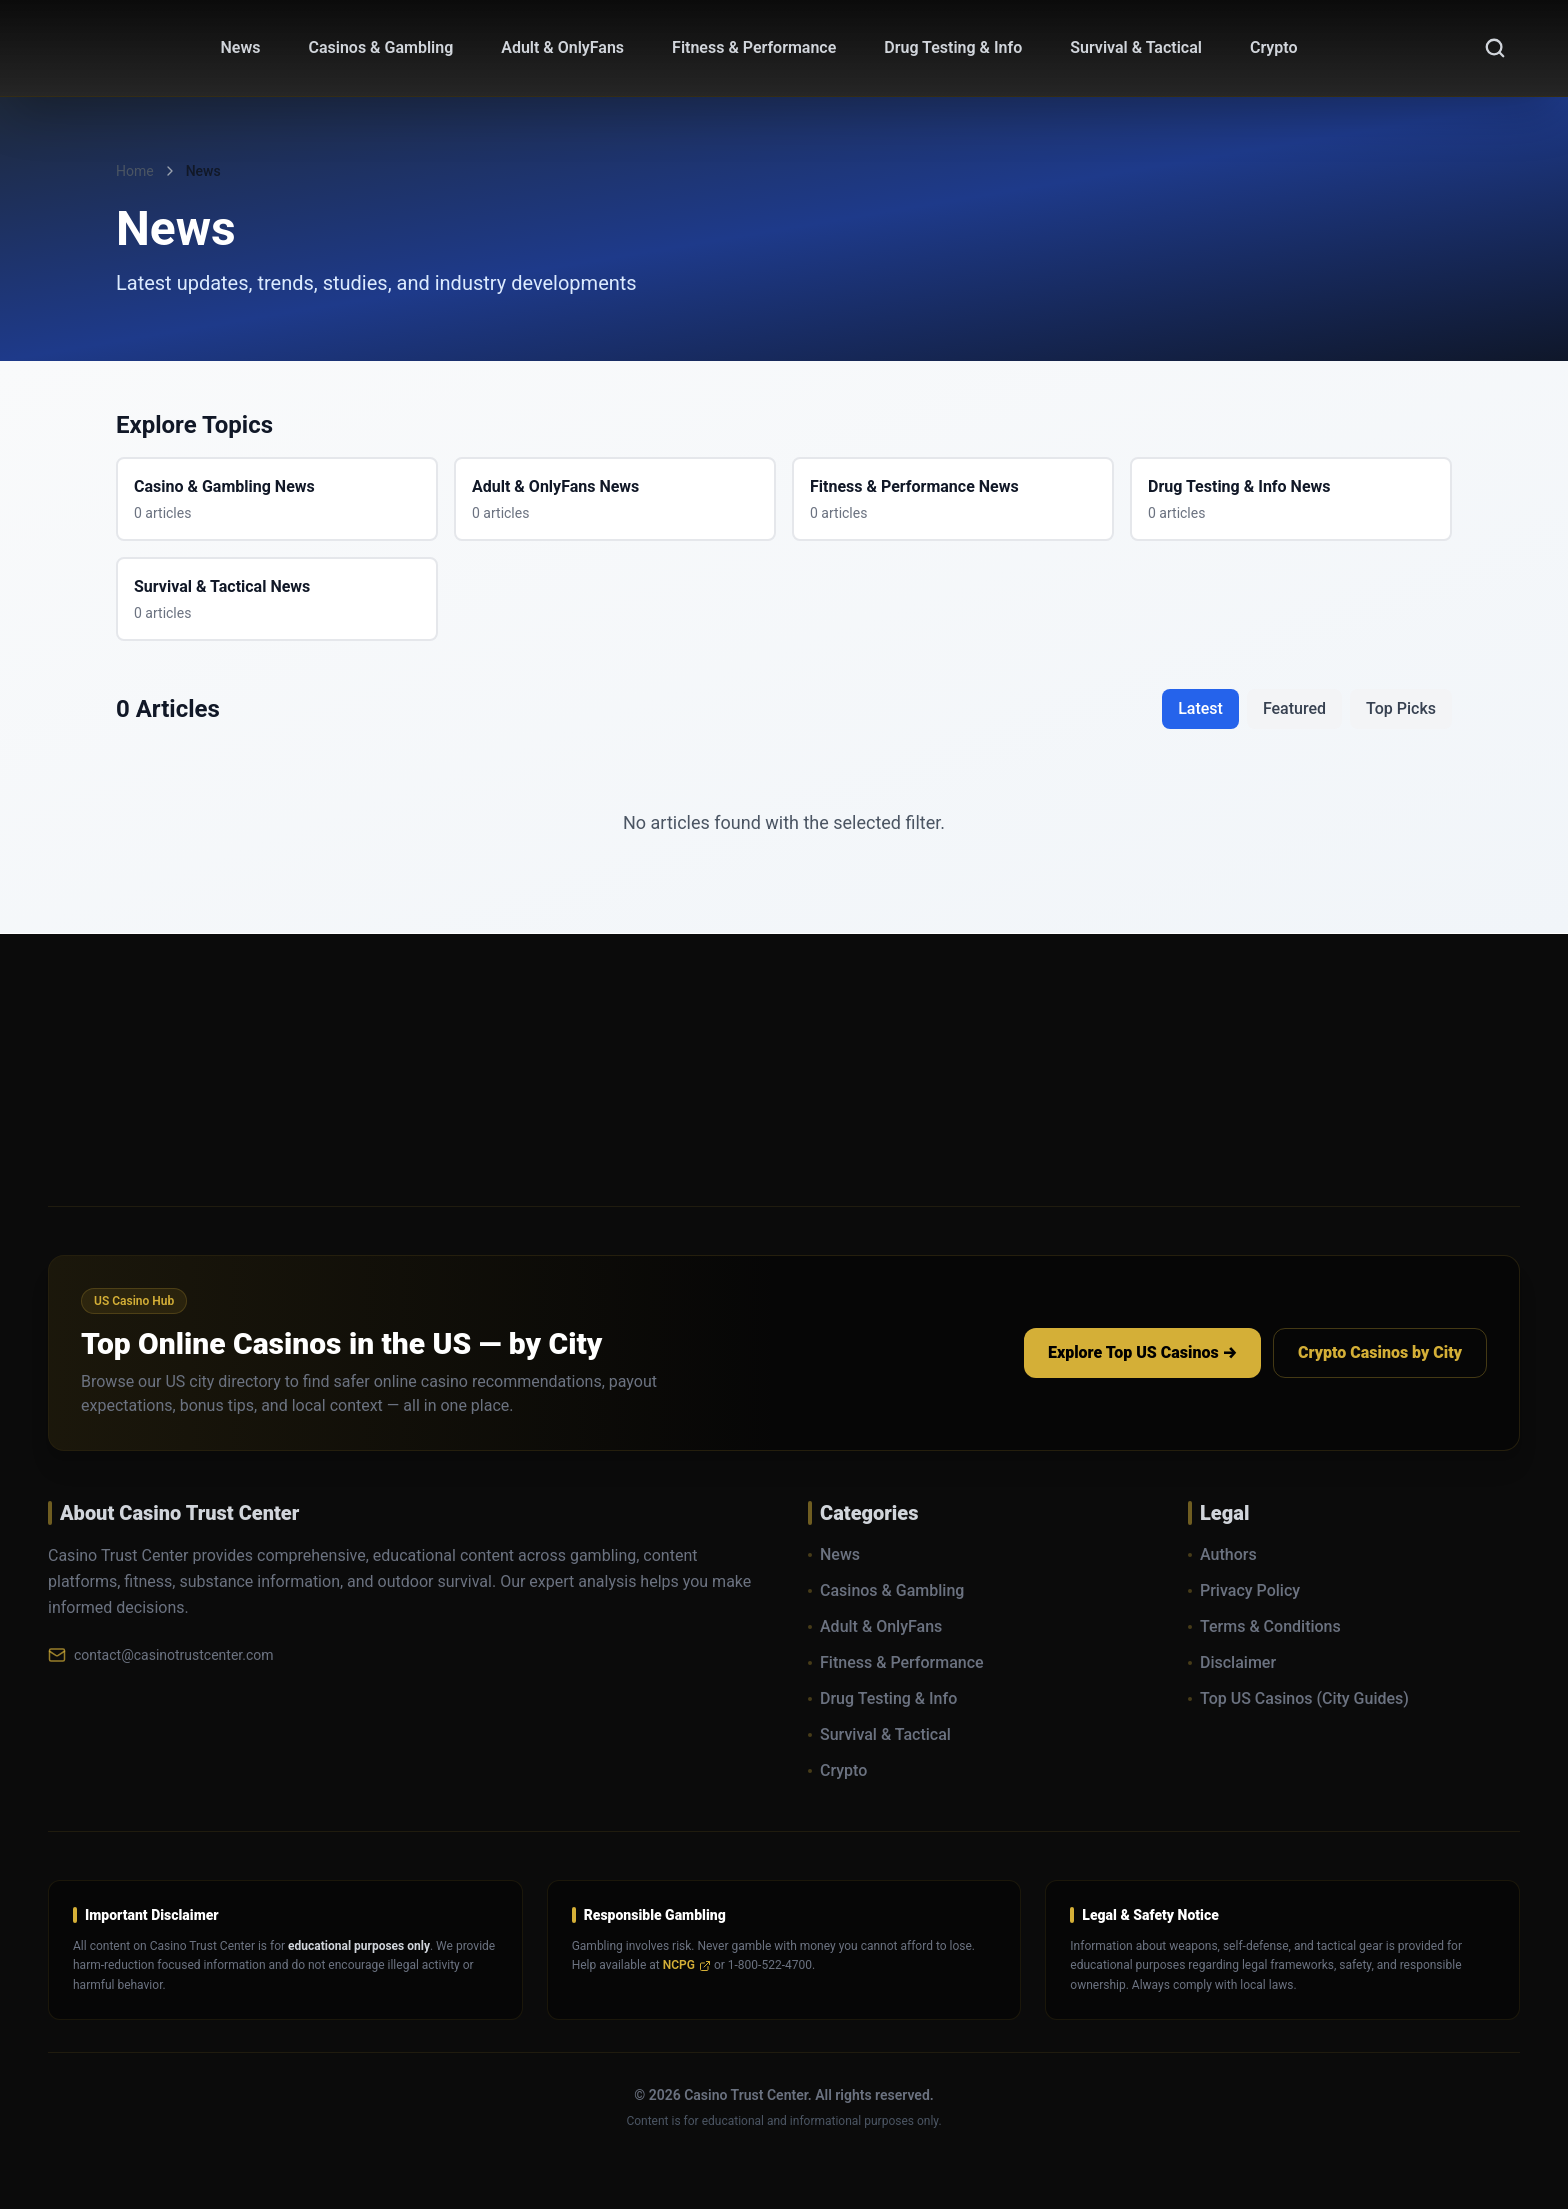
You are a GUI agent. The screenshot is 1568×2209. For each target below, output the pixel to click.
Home (135, 171)
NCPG (687, 1965)
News (834, 1554)
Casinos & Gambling (886, 1590)
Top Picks (1401, 708)
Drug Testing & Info (882, 1698)
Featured (1294, 708)
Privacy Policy (1244, 1590)
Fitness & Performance (896, 1662)
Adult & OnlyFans (875, 1626)
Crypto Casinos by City (1380, 1352)
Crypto (837, 1770)
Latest (1200, 708)
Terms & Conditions (1264, 1626)
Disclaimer (1232, 1662)
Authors (1222, 1554)
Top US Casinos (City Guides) (1298, 1698)
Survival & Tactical (879, 1734)
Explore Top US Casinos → (1142, 1352)
